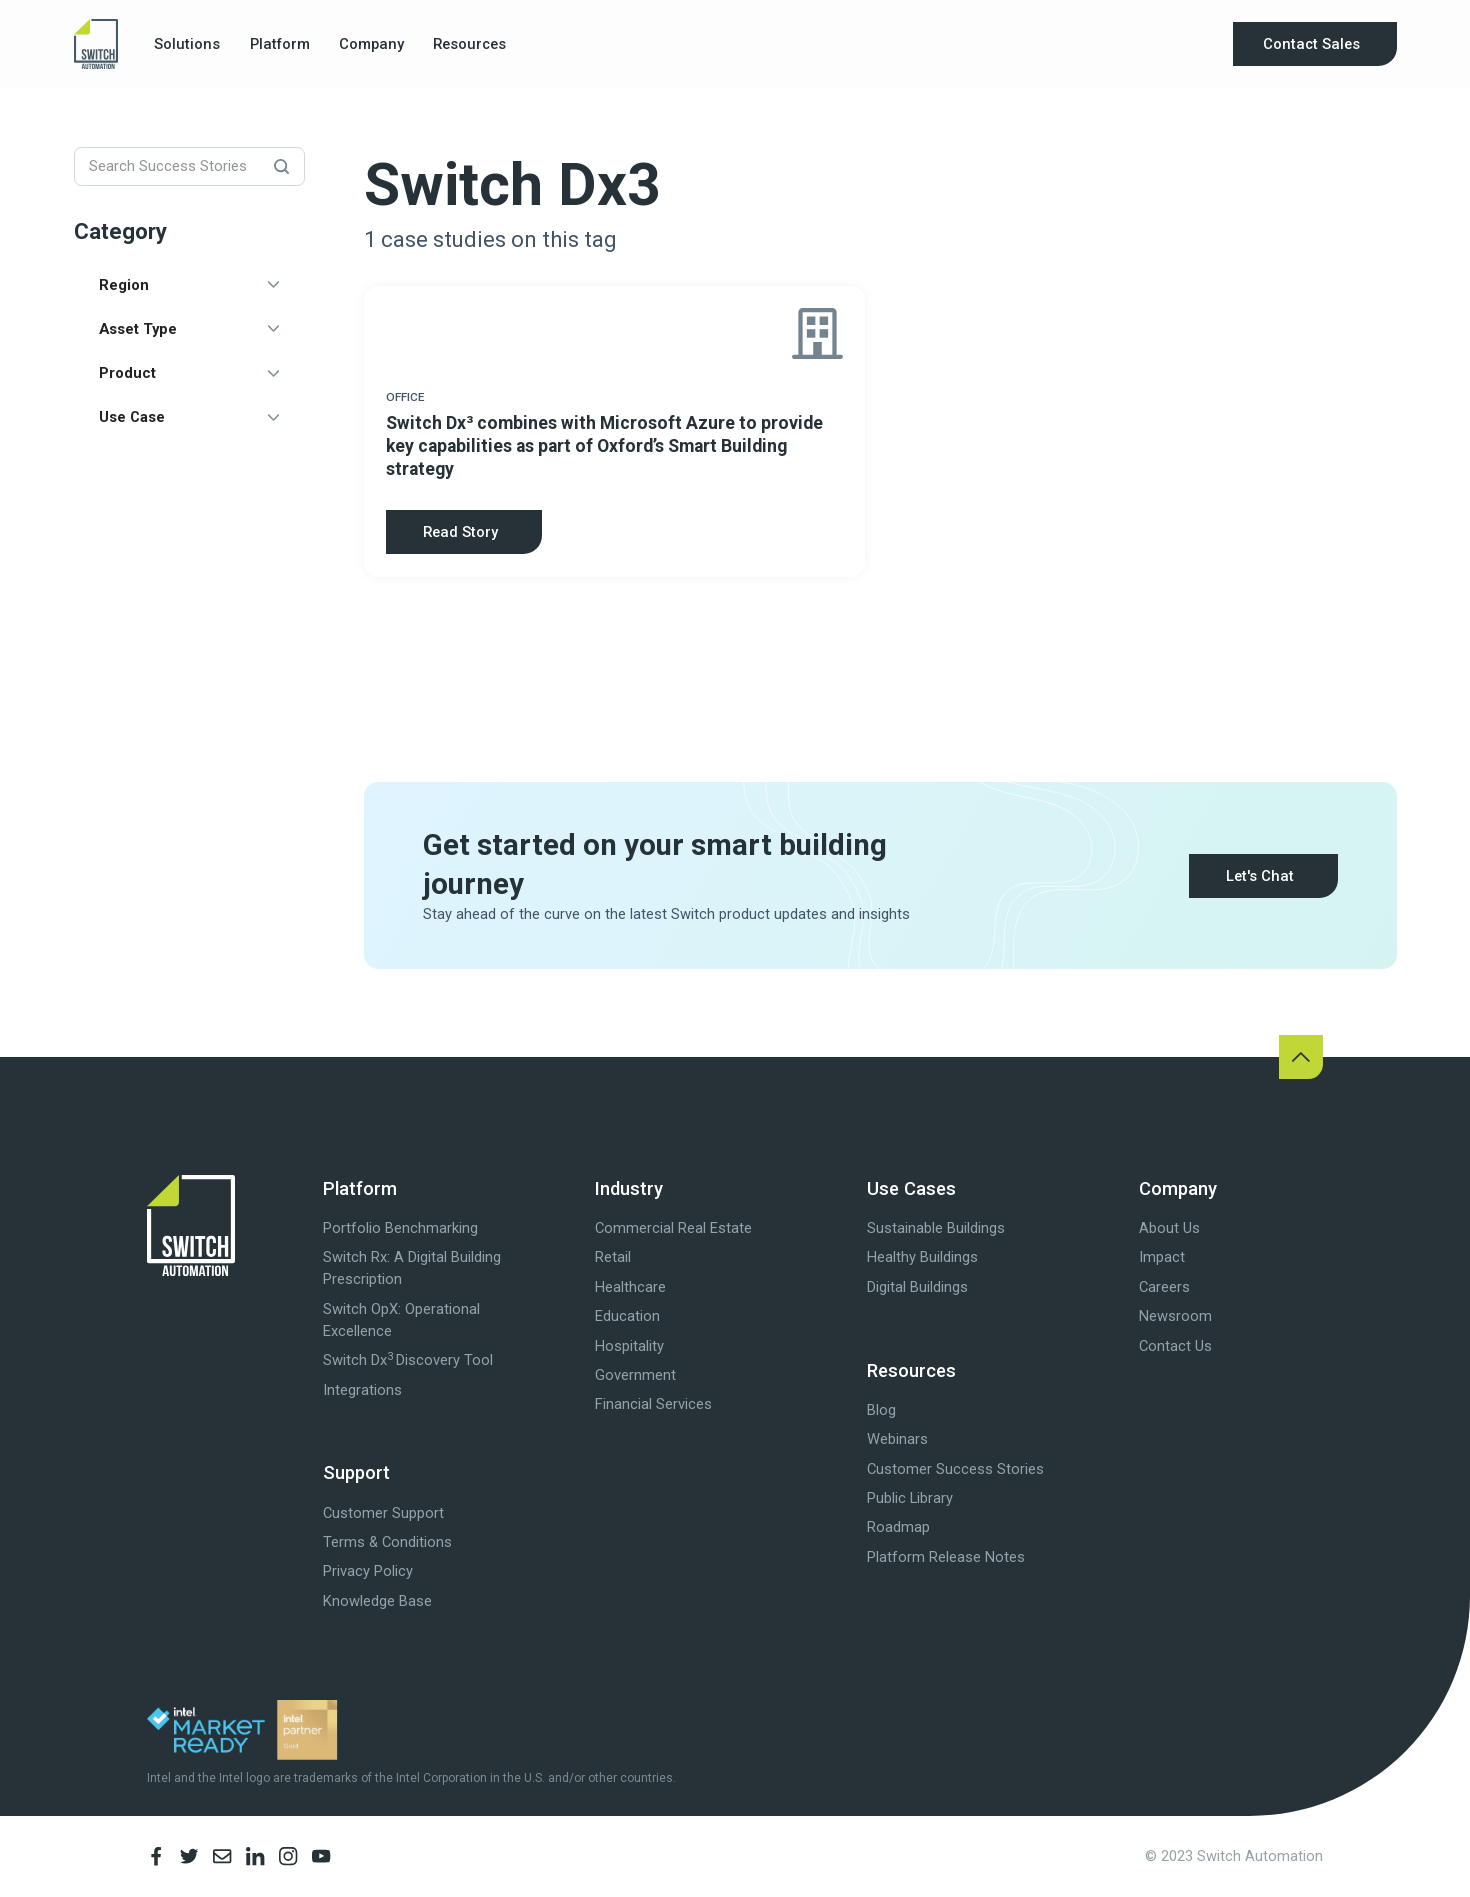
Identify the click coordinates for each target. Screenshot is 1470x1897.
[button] (187, 44)
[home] (96, 44)
